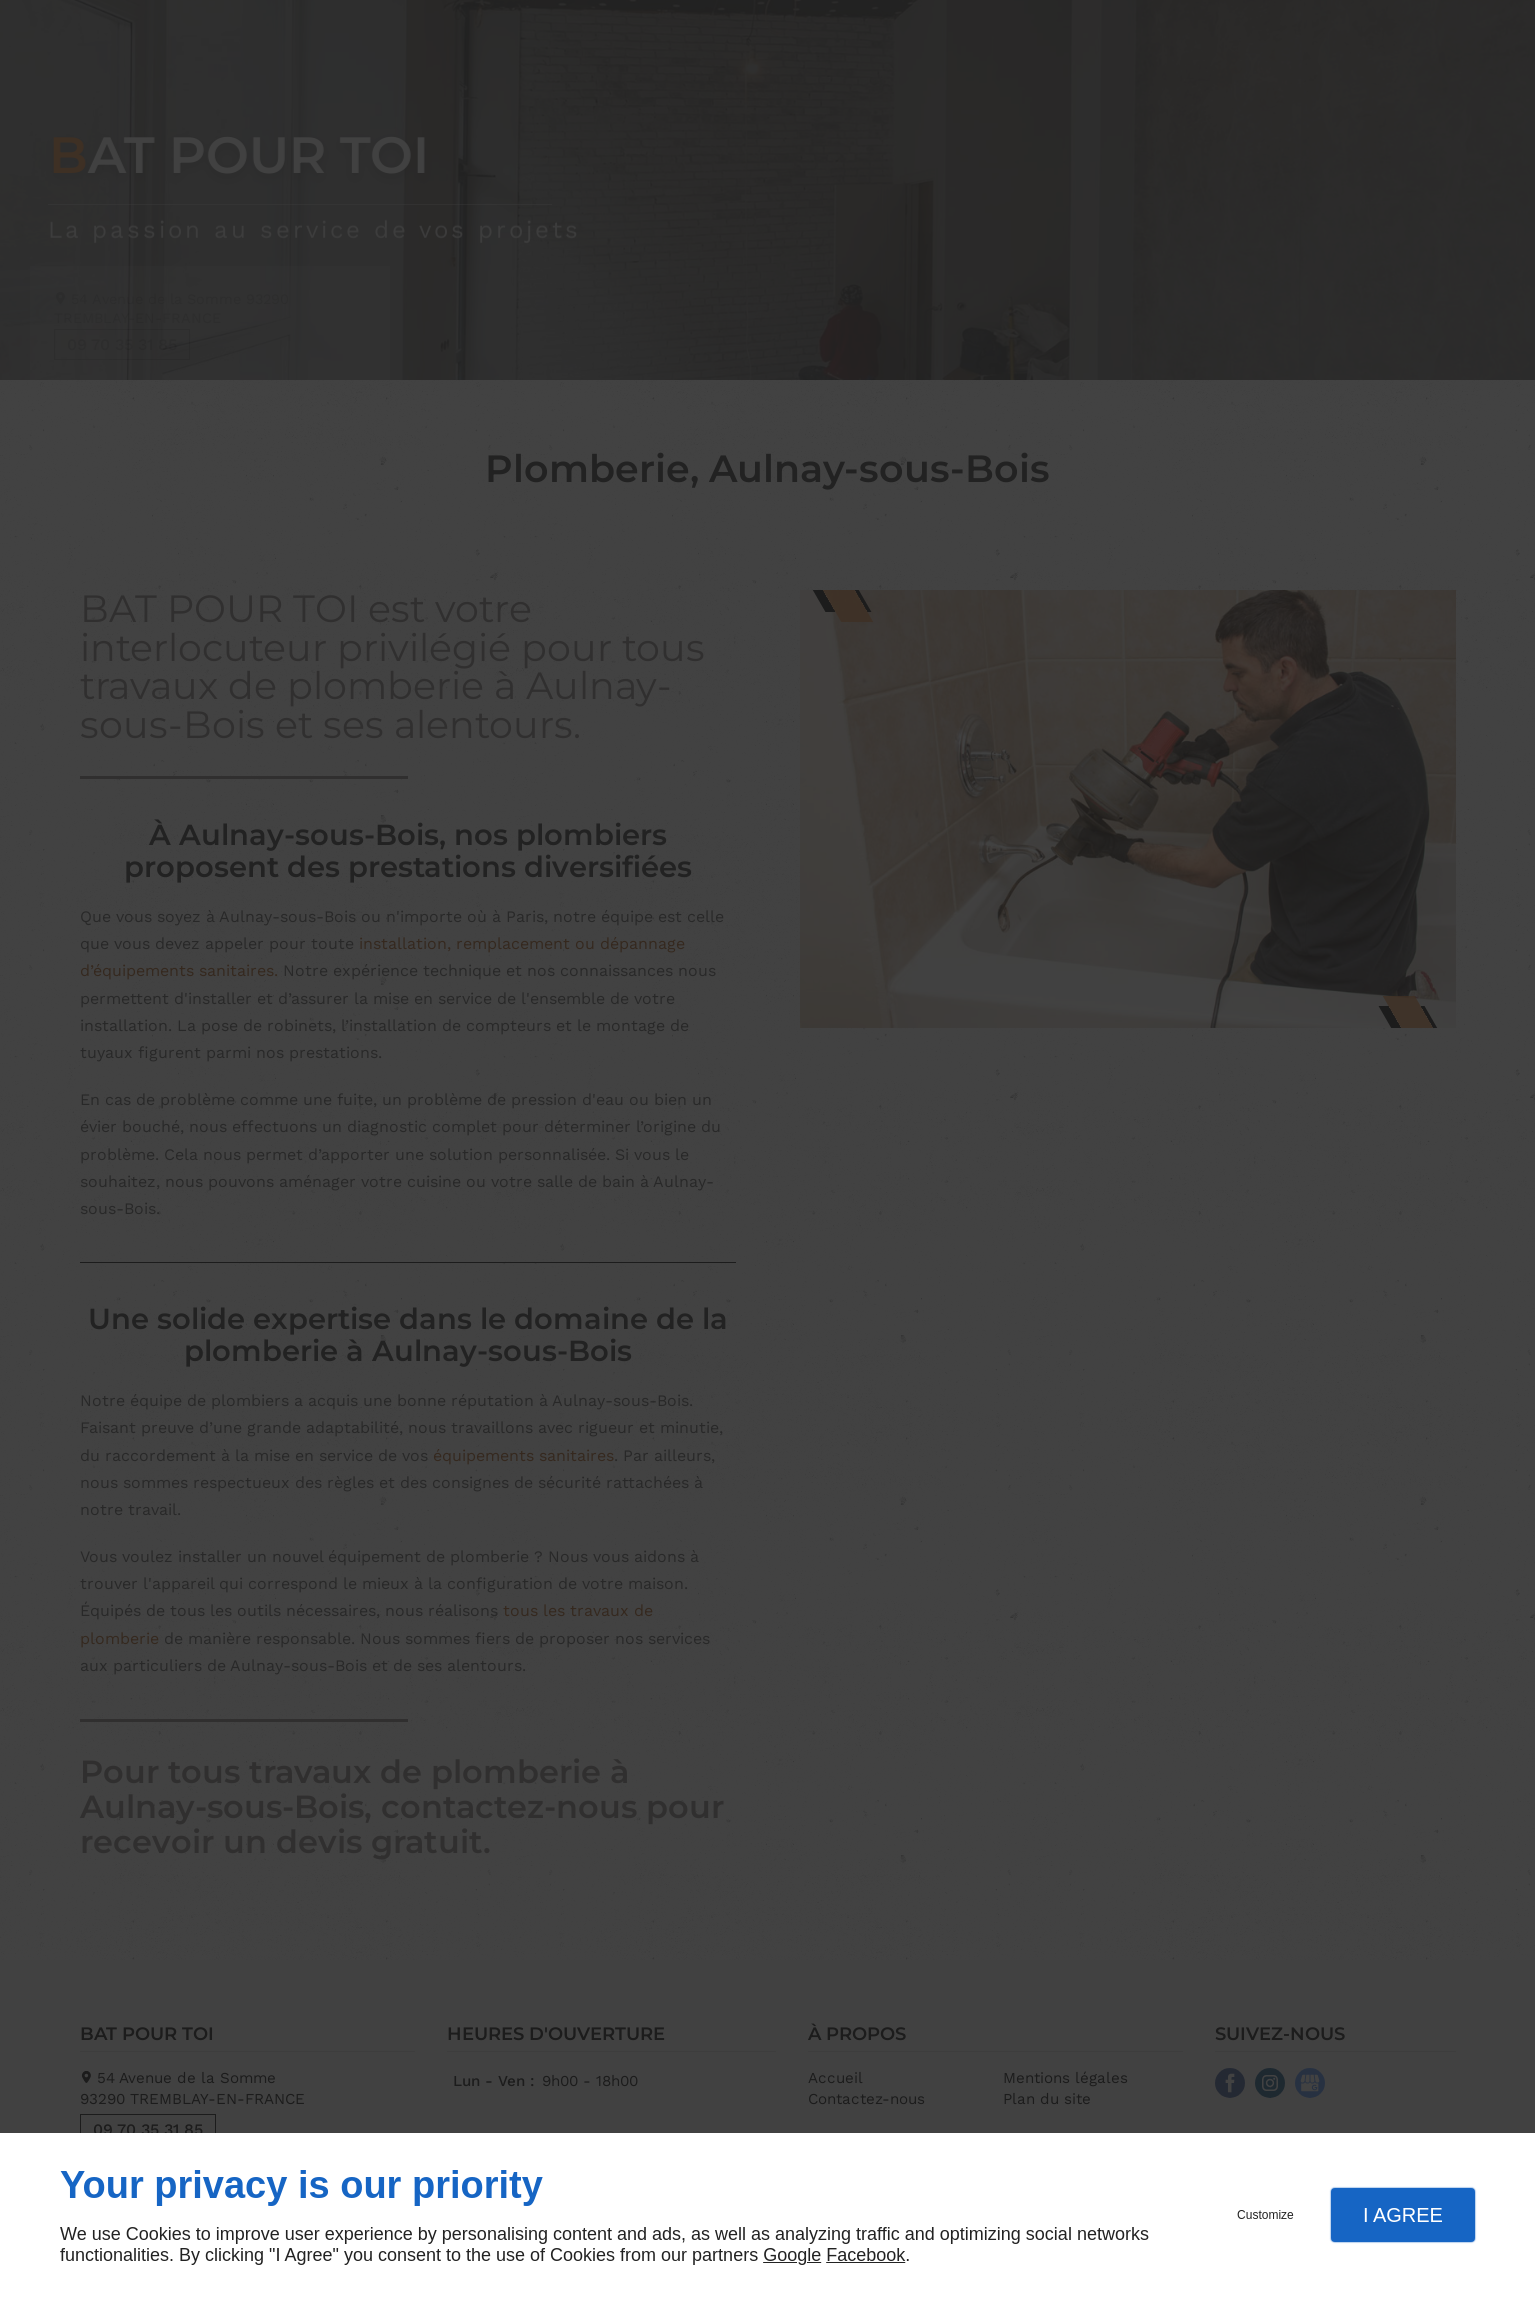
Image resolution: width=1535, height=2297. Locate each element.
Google (792, 2255)
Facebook (865, 2255)
